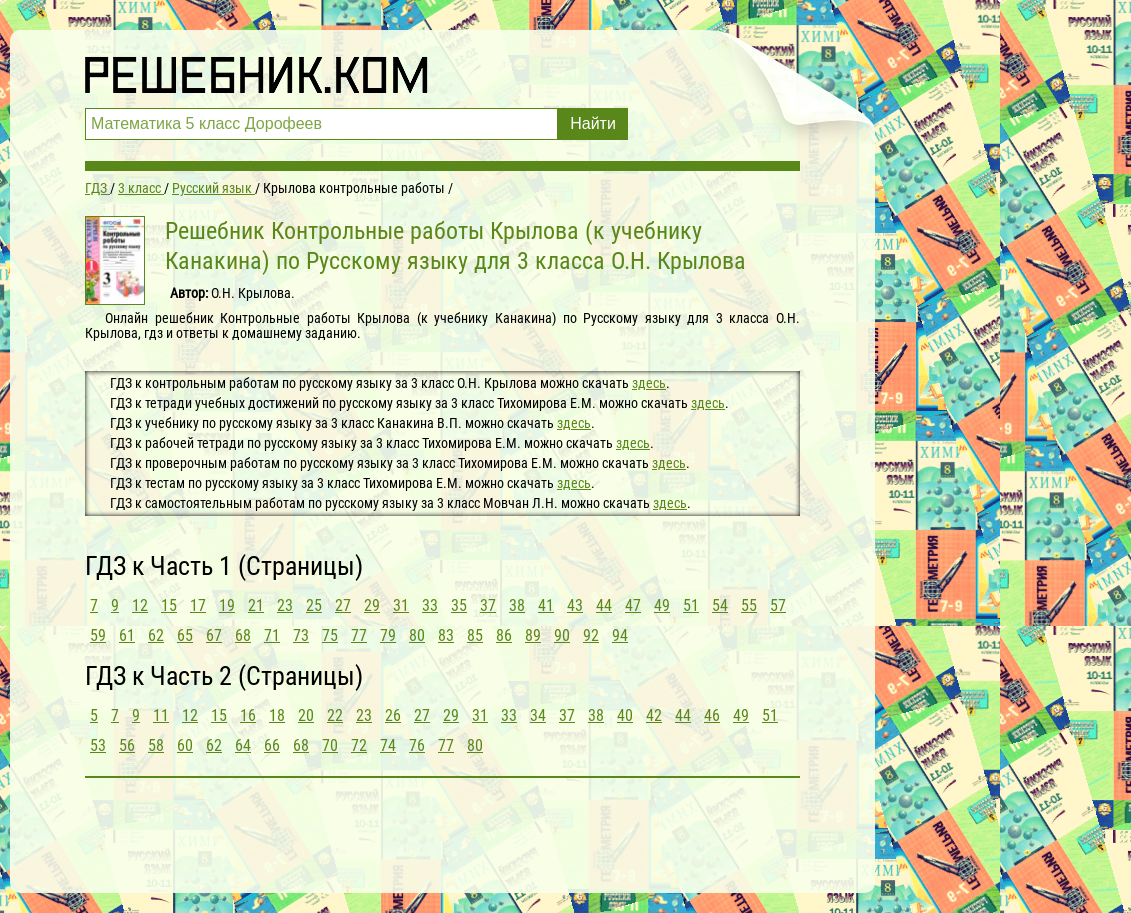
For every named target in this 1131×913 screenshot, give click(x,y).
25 (314, 605)
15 (169, 605)
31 (401, 605)
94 (620, 635)
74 (388, 745)
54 (720, 605)
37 (488, 605)
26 (393, 715)
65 (185, 635)
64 (243, 745)
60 (185, 745)
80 (417, 635)
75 (330, 635)
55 (749, 605)
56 (127, 745)
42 (654, 715)
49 (662, 605)
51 (691, 605)
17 (198, 605)
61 (127, 635)
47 (633, 605)
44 (604, 605)
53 (98, 745)
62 (156, 635)
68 (243, 635)
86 (504, 635)
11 (161, 715)
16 (248, 715)
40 (625, 715)
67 (214, 635)
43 (575, 605)
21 (256, 605)
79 (388, 635)
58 (156, 745)
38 (517, 605)
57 (778, 605)
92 (591, 635)
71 (272, 635)
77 (359, 635)
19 (227, 605)
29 (372, 605)
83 (446, 635)
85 (475, 635)
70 (330, 745)
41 (546, 605)
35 (459, 605)
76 (417, 745)
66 (272, 745)
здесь (649, 383)
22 (335, 715)
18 (277, 715)
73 (301, 635)
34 (538, 715)
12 (140, 605)
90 (562, 635)
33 (430, 605)
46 (712, 715)
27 (343, 605)
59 (98, 635)
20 (306, 715)
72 (359, 745)
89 (533, 635)
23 (285, 605)
